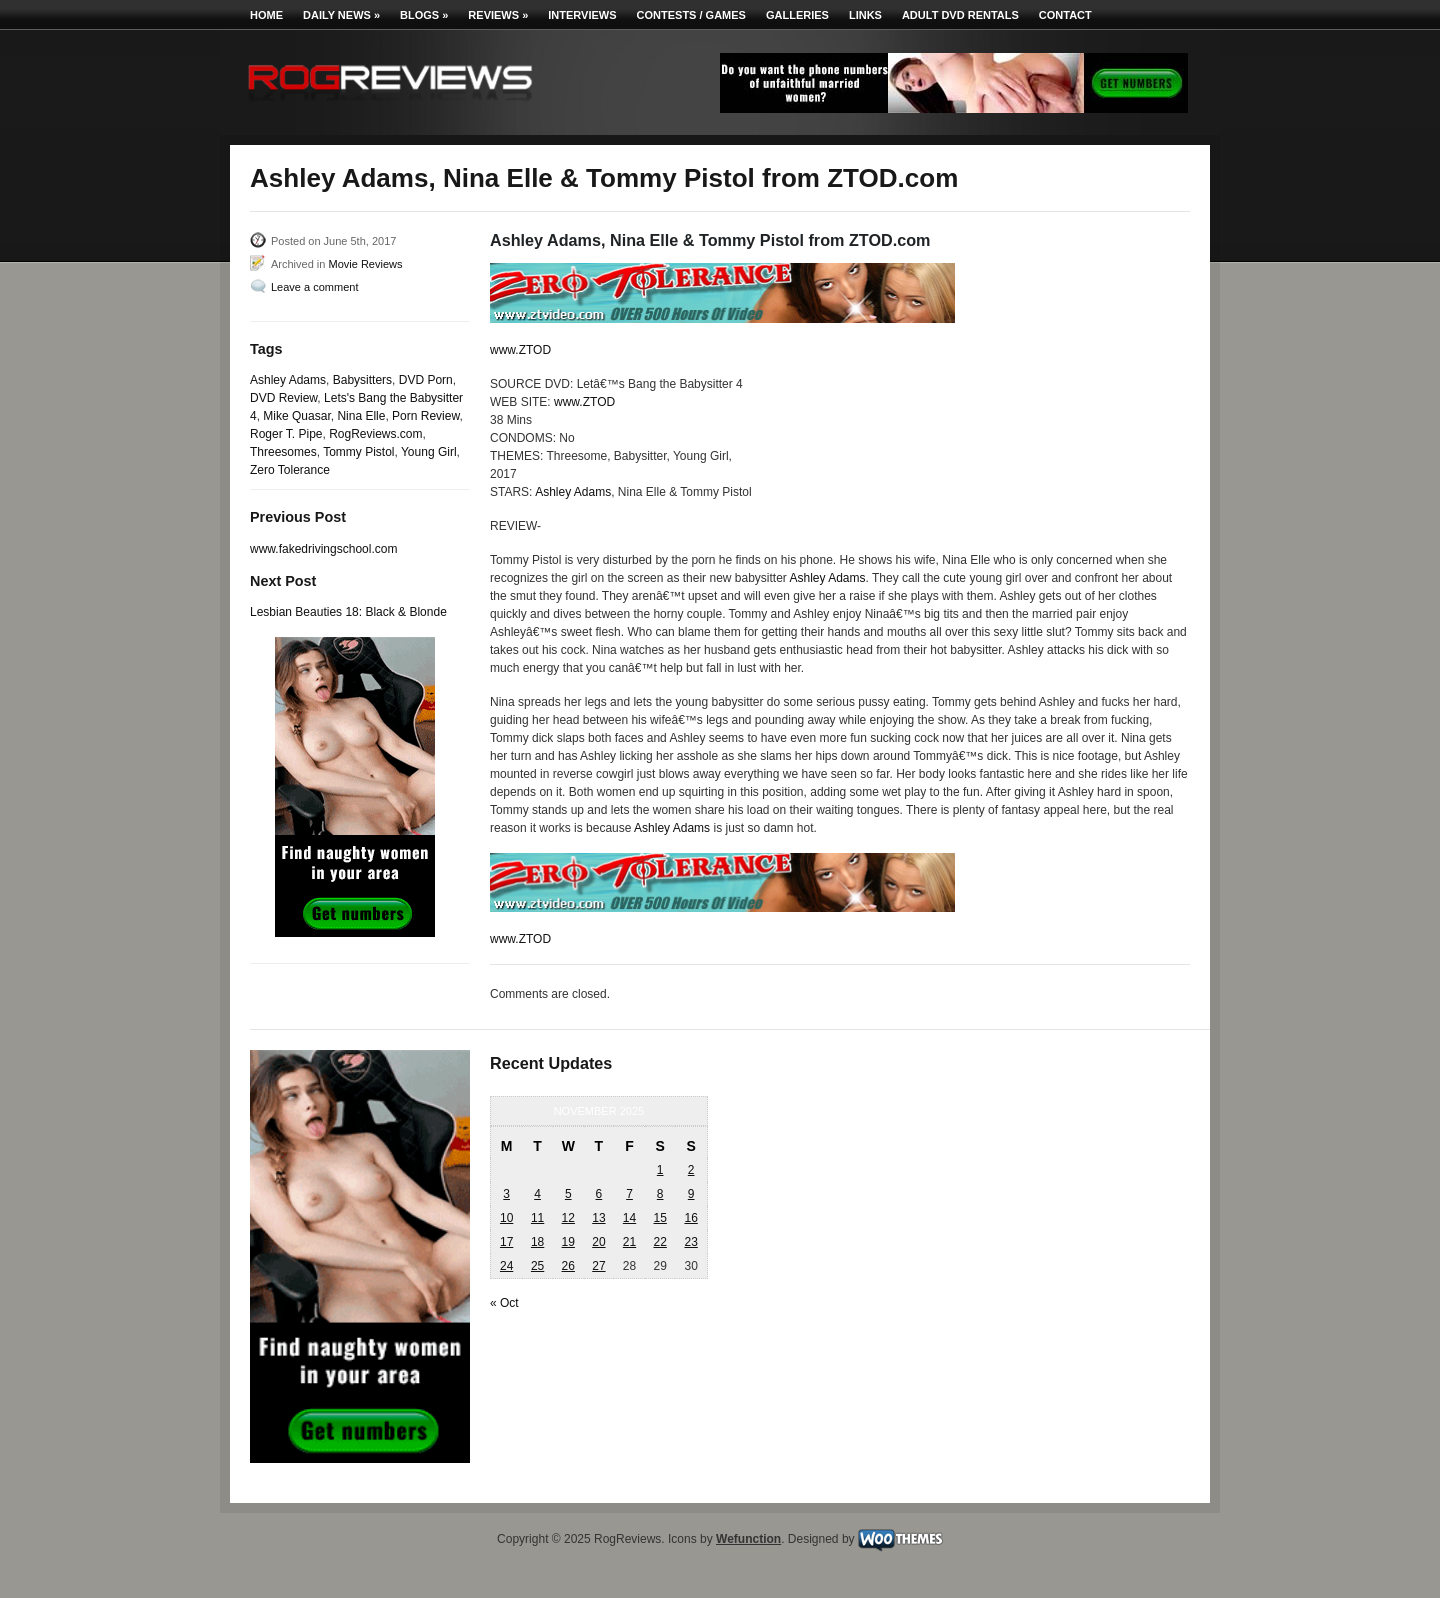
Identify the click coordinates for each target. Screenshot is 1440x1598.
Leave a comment (314, 287)
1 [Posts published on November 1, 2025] (660, 1170)
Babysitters (362, 380)
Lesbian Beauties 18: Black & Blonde (348, 612)
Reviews (498, 15)
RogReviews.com (375, 434)
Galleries (797, 15)
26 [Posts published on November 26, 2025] (568, 1266)
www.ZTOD (520, 350)
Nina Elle (361, 416)
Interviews (582, 15)
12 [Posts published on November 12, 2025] (568, 1218)
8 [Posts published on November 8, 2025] (660, 1194)
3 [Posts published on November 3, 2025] (506, 1194)
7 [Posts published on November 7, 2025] (629, 1194)
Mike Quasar (296, 416)
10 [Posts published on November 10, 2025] (506, 1218)
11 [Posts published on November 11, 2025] (537, 1218)
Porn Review (425, 416)
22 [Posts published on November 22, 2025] (659, 1242)
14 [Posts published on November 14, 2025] (629, 1218)
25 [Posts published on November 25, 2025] (537, 1266)
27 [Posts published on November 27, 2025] (598, 1266)
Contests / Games (691, 15)
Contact (1065, 15)
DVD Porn (426, 380)
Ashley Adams (288, 380)
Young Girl (429, 452)
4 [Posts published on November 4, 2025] (537, 1194)
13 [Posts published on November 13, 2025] (598, 1218)
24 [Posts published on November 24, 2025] (506, 1266)
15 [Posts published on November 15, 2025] (659, 1218)
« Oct (504, 1303)
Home (266, 15)
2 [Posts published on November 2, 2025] (691, 1170)
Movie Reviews (365, 264)
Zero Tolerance (290, 470)
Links (865, 15)
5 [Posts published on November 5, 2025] (568, 1194)
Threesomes (283, 452)
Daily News (341, 15)
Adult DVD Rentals (960, 15)
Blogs (424, 15)
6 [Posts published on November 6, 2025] (599, 1194)
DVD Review (283, 398)
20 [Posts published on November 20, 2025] (598, 1242)
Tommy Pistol (358, 452)
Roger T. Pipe (286, 434)
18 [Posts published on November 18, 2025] (537, 1242)
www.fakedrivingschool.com (323, 549)
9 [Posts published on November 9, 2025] (691, 1194)
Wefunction (748, 1539)
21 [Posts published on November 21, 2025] (629, 1242)
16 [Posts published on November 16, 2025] (690, 1218)
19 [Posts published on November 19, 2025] (568, 1242)
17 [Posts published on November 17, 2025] (506, 1242)
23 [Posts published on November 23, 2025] (690, 1242)
